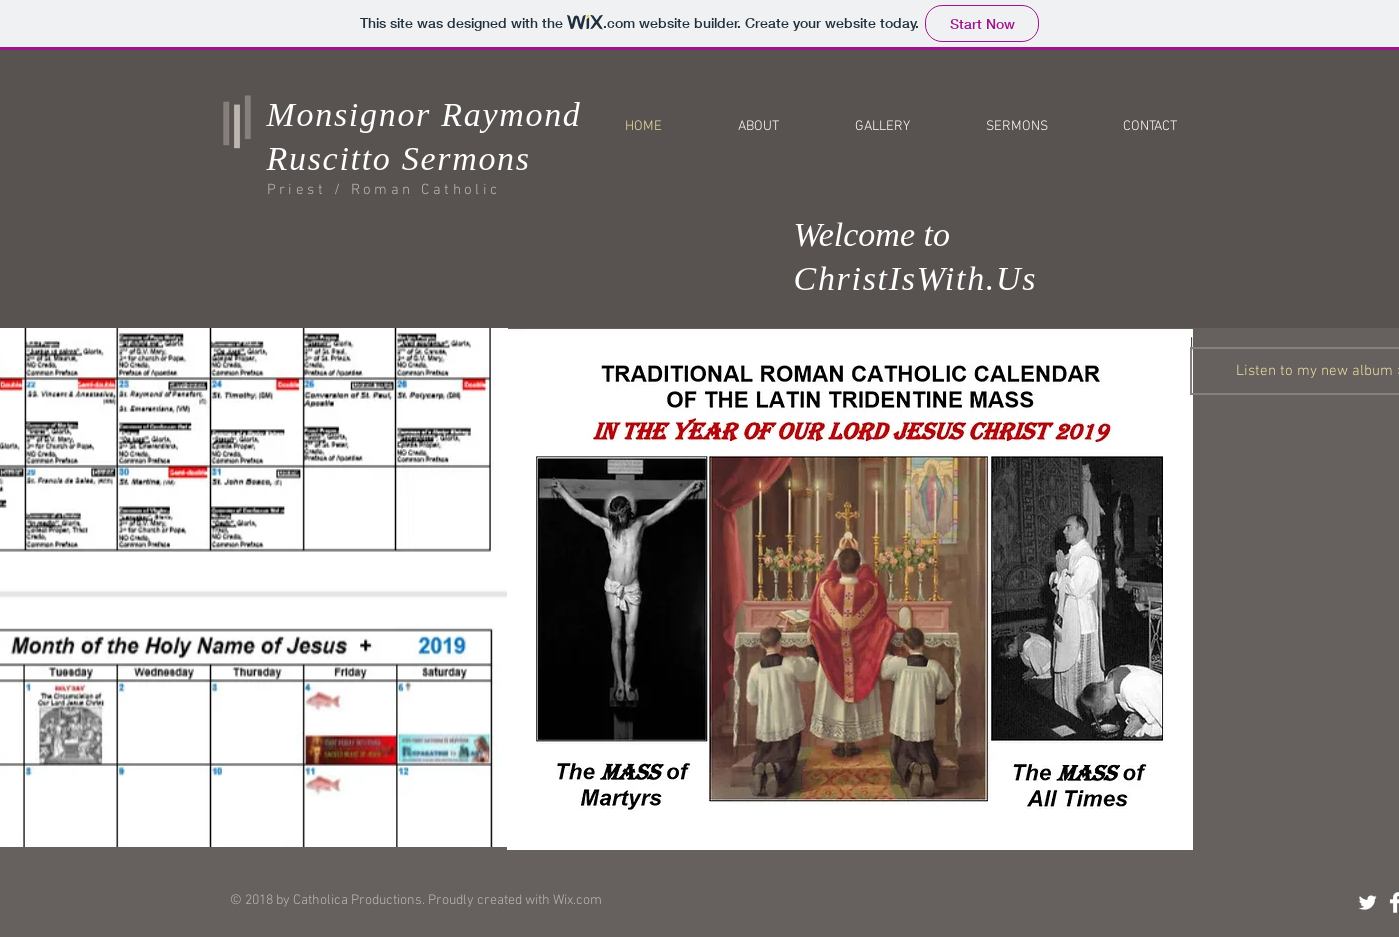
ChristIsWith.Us (916, 278)
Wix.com (577, 900)
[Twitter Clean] (1367, 902)
